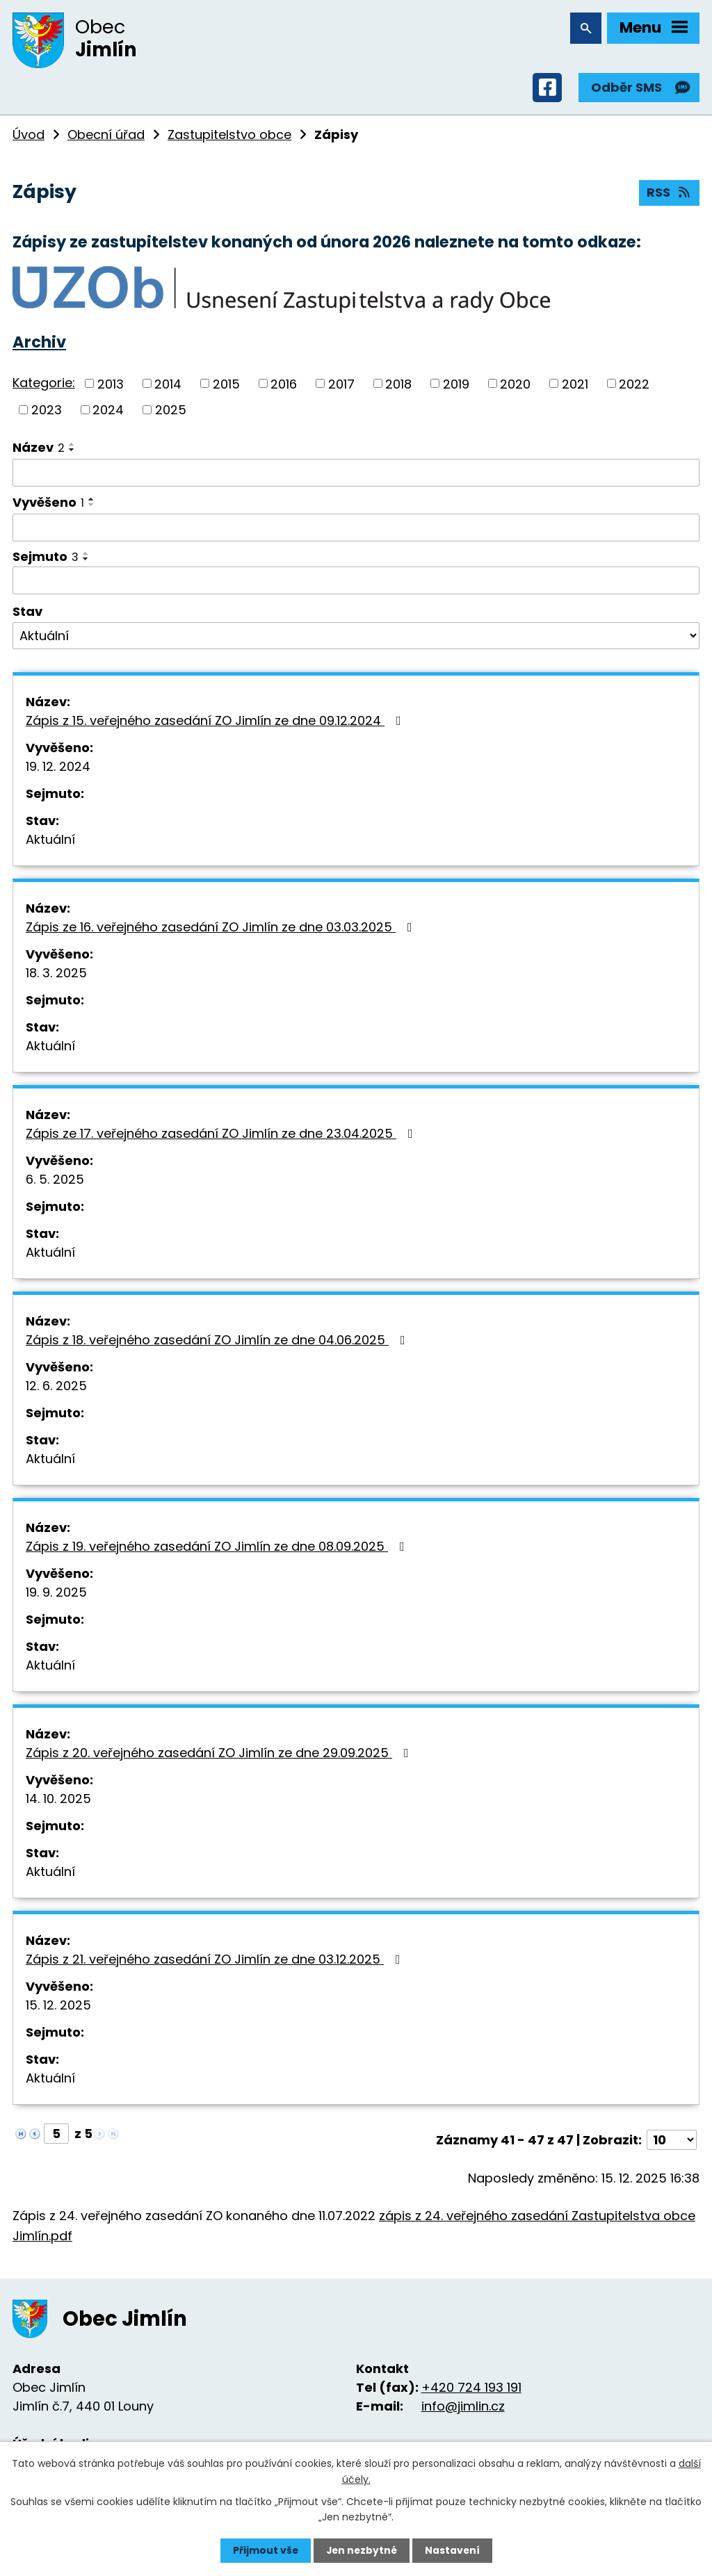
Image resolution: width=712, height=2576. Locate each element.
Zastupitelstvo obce (229, 136)
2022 (634, 386)
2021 (575, 386)
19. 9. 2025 (56, 1595)
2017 (341, 386)
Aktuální (50, 842)
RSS (670, 195)
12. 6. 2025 (56, 1388)
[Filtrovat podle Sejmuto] (356, 582)
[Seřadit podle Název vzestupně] (72, 446)
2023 (46, 412)
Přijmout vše (264, 2550)
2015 (226, 386)
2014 (167, 386)
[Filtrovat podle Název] (356, 475)
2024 (108, 412)
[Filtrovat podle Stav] (356, 638)
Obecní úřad (106, 136)
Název (39, 449)
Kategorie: (44, 384)
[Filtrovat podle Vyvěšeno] (356, 530)
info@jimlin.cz (463, 2408)
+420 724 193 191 (471, 2389)
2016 (283, 386)
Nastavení (453, 2550)
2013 (110, 386)
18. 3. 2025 (56, 975)
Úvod (28, 136)
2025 (170, 412)
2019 (456, 386)
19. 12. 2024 (58, 769)
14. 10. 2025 (58, 1801)
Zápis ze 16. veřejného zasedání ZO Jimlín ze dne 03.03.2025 (222, 929)
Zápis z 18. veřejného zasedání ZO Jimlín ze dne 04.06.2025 (218, 1342)
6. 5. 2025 (55, 1182)
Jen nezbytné (361, 2550)
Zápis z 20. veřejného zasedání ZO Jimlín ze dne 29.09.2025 (220, 1755)
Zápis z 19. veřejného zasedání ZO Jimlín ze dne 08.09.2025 (218, 1549)
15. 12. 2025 (58, 2007)
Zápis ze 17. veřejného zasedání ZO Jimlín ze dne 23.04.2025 (222, 1136)
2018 (398, 386)
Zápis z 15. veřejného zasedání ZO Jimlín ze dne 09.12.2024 (216, 723)
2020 (515, 386)
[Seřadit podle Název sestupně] (72, 452)
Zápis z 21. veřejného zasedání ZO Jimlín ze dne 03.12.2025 (216, 1962)
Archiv (39, 344)
